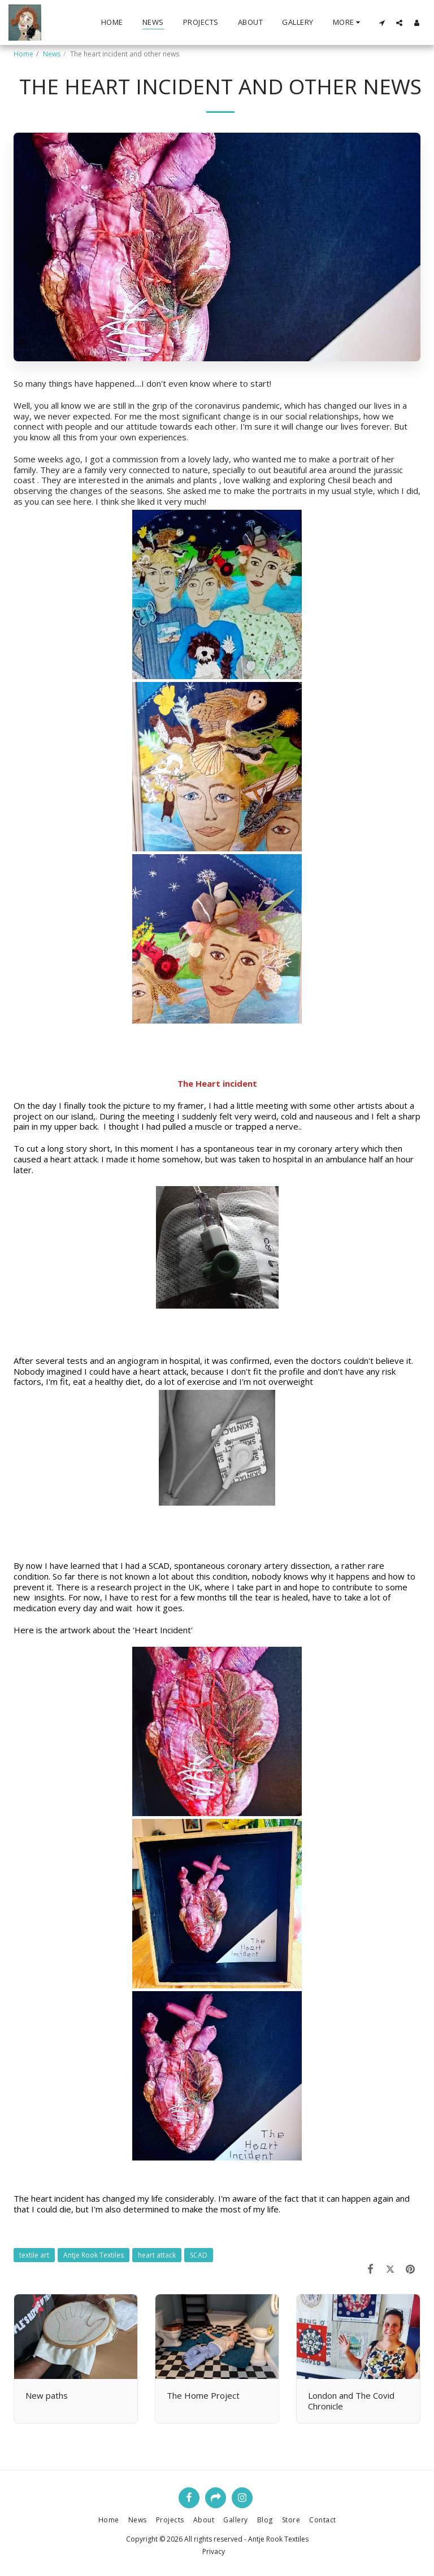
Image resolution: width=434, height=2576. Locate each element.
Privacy (213, 2551)
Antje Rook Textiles (93, 2255)
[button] (382, 23)
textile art (34, 2255)
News (51, 54)
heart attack (157, 2255)
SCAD (198, 2255)
